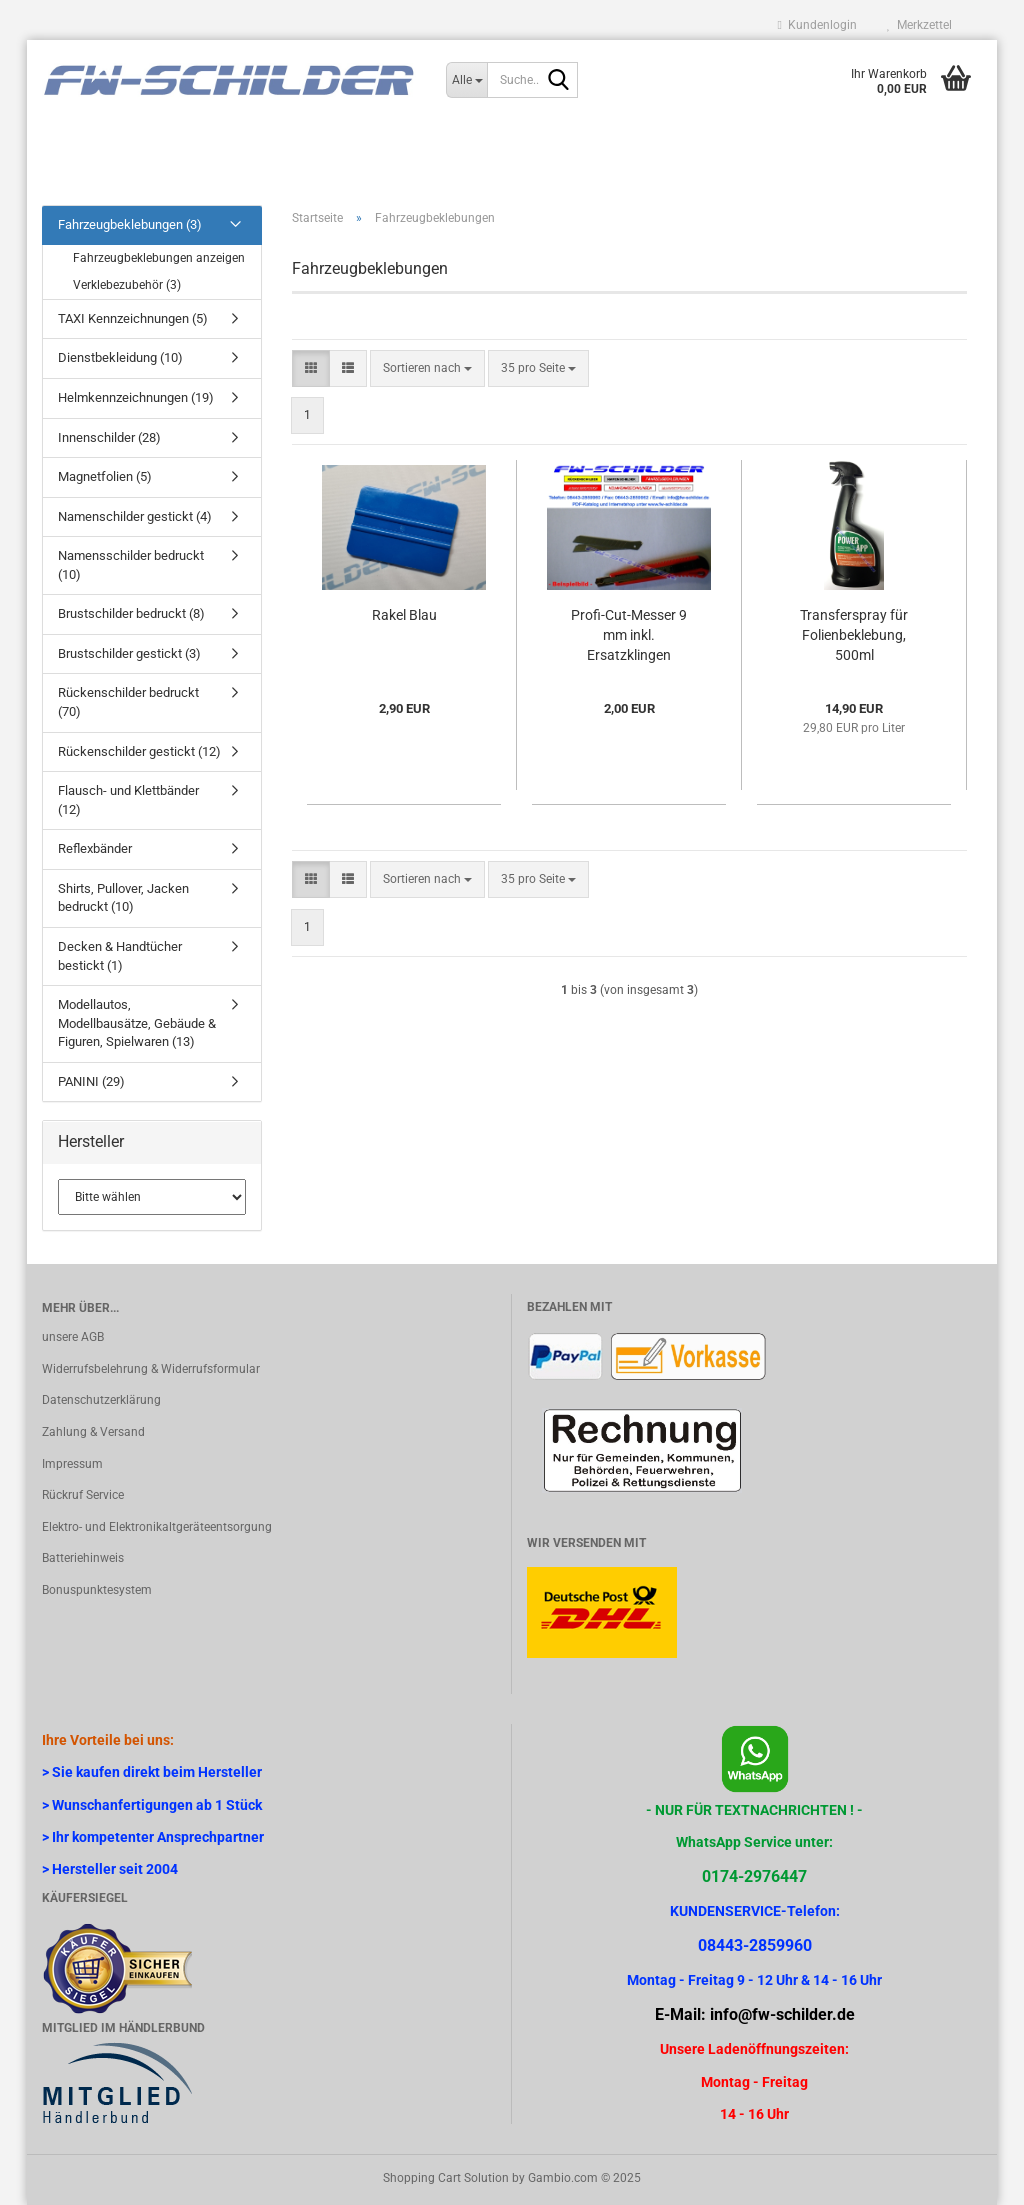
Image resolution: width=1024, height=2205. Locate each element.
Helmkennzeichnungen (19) (136, 397)
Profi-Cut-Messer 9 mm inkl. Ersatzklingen (629, 635)
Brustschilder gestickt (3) (129, 653)
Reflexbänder (95, 848)
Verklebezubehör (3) (127, 285)
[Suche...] (466, 80)
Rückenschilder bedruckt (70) (128, 702)
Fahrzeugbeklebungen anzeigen (159, 258)
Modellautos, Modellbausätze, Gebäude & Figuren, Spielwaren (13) (137, 1023)
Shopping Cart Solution (446, 2178)
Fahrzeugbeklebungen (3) (130, 224)
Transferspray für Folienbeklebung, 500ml (854, 635)
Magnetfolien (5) (105, 476)
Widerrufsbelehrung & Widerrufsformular (151, 1369)
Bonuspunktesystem (97, 1590)
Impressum (72, 1464)
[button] (311, 368)
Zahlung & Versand (93, 1432)
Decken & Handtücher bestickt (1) (120, 956)
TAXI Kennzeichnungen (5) (133, 318)
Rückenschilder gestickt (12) (139, 751)
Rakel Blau (404, 615)
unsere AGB (73, 1337)
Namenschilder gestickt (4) (135, 516)
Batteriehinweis (83, 1558)
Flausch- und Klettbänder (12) (128, 800)
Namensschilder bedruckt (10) (131, 565)
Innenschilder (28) (109, 437)
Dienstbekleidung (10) (120, 357)
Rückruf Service (83, 1495)
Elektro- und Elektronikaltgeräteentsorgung (157, 1527)
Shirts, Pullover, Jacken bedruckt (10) (123, 898)
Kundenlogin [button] (817, 25)
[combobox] (427, 368)
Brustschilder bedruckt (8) (131, 613)
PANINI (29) (91, 1081)
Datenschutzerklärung (101, 1400)
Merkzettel (919, 25)
